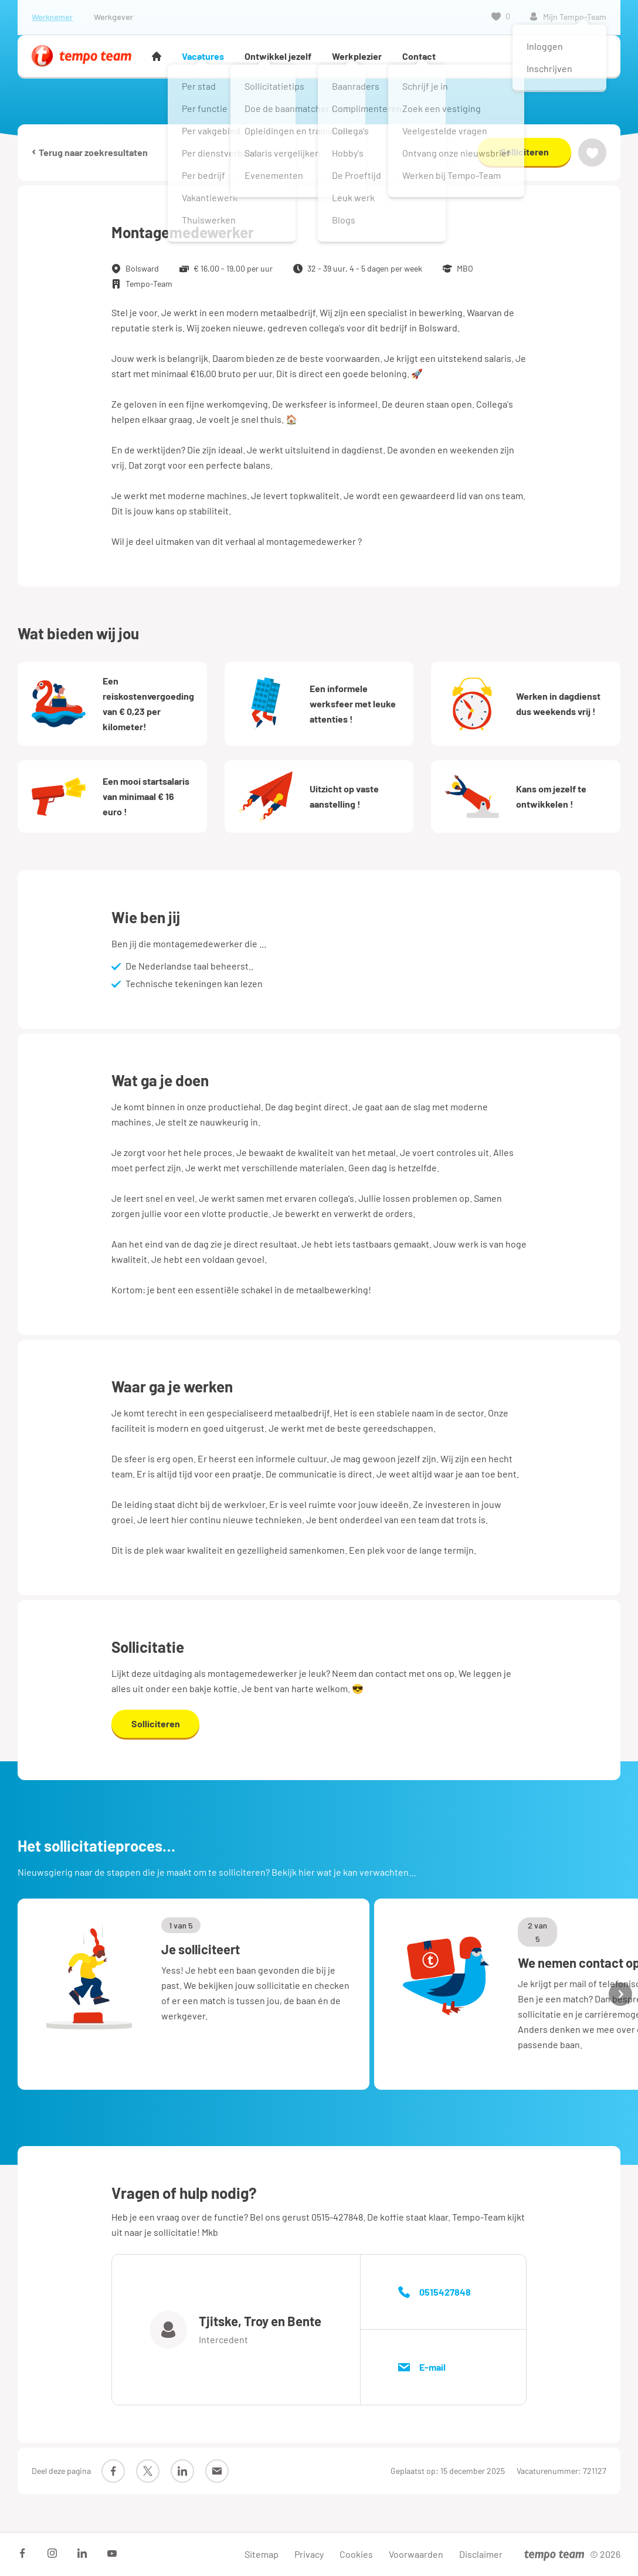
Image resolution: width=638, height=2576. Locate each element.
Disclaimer (481, 2554)
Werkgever (113, 17)
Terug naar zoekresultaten (90, 151)
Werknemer (52, 17)
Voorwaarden (416, 2554)
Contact (419, 56)
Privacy (309, 2554)
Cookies (356, 2554)
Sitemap (262, 2554)
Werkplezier (357, 56)
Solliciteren (524, 151)
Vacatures (203, 56)
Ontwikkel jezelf (278, 56)
